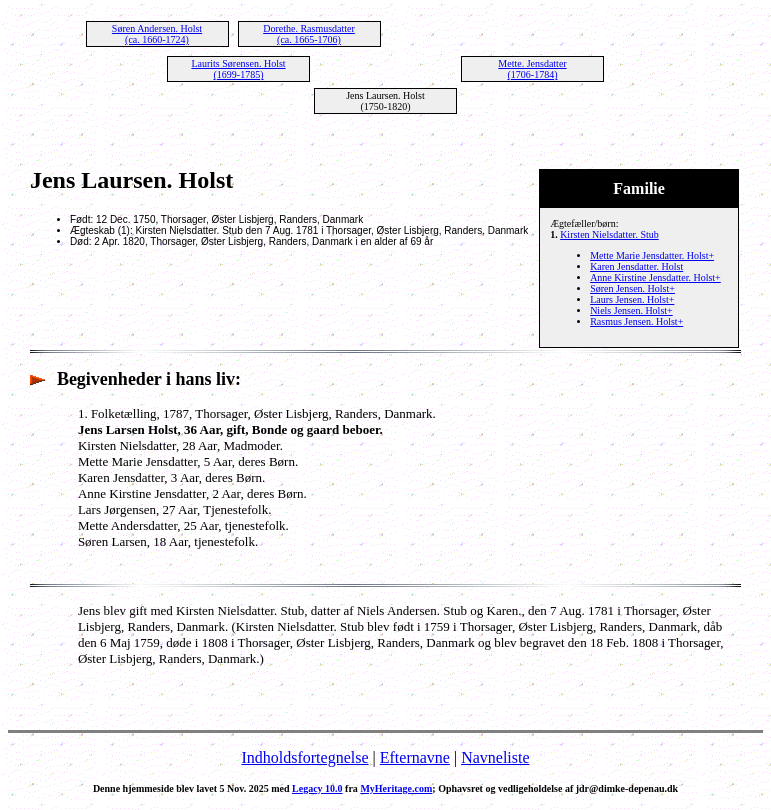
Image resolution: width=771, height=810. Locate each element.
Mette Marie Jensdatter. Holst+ (652, 255)
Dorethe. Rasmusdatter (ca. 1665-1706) (309, 34)
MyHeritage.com (396, 788)
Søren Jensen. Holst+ (632, 288)
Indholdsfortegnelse (304, 757)
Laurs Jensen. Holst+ (632, 299)
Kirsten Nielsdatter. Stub (609, 234)
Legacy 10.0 (317, 788)
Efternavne (415, 757)
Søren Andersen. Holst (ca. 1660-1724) (157, 34)
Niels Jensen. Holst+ (631, 310)
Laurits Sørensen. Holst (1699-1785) (238, 69)
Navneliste (495, 757)
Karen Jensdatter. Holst (636, 266)
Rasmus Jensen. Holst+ (636, 321)
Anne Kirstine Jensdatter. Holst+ (655, 277)
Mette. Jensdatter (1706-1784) (532, 69)
